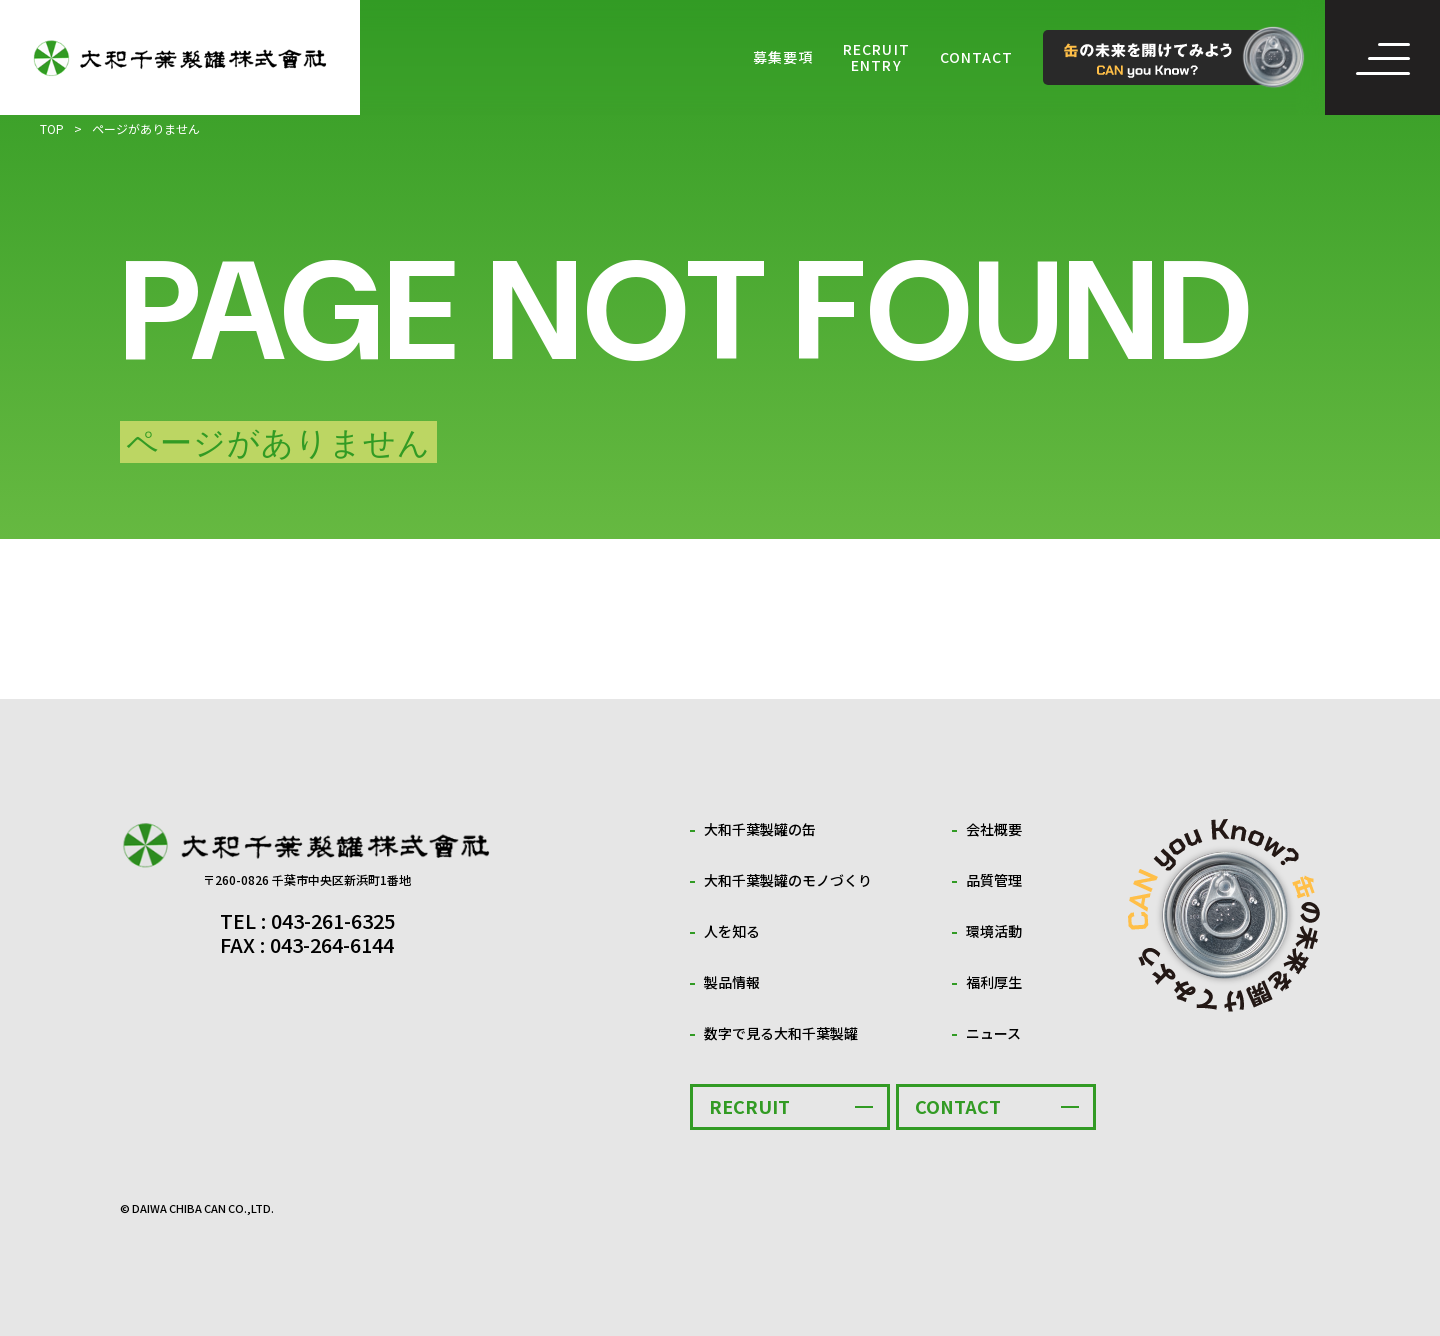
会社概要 (994, 829)
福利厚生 (994, 982)
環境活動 (994, 931)
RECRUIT (749, 1106)
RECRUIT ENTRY (876, 57)
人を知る (732, 931)
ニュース (993, 1033)
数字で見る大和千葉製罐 (781, 1033)
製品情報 (732, 982)
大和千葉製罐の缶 (760, 829)
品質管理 (994, 880)
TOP (52, 128)
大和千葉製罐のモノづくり (788, 880)
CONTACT (976, 57)
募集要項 (783, 57)
